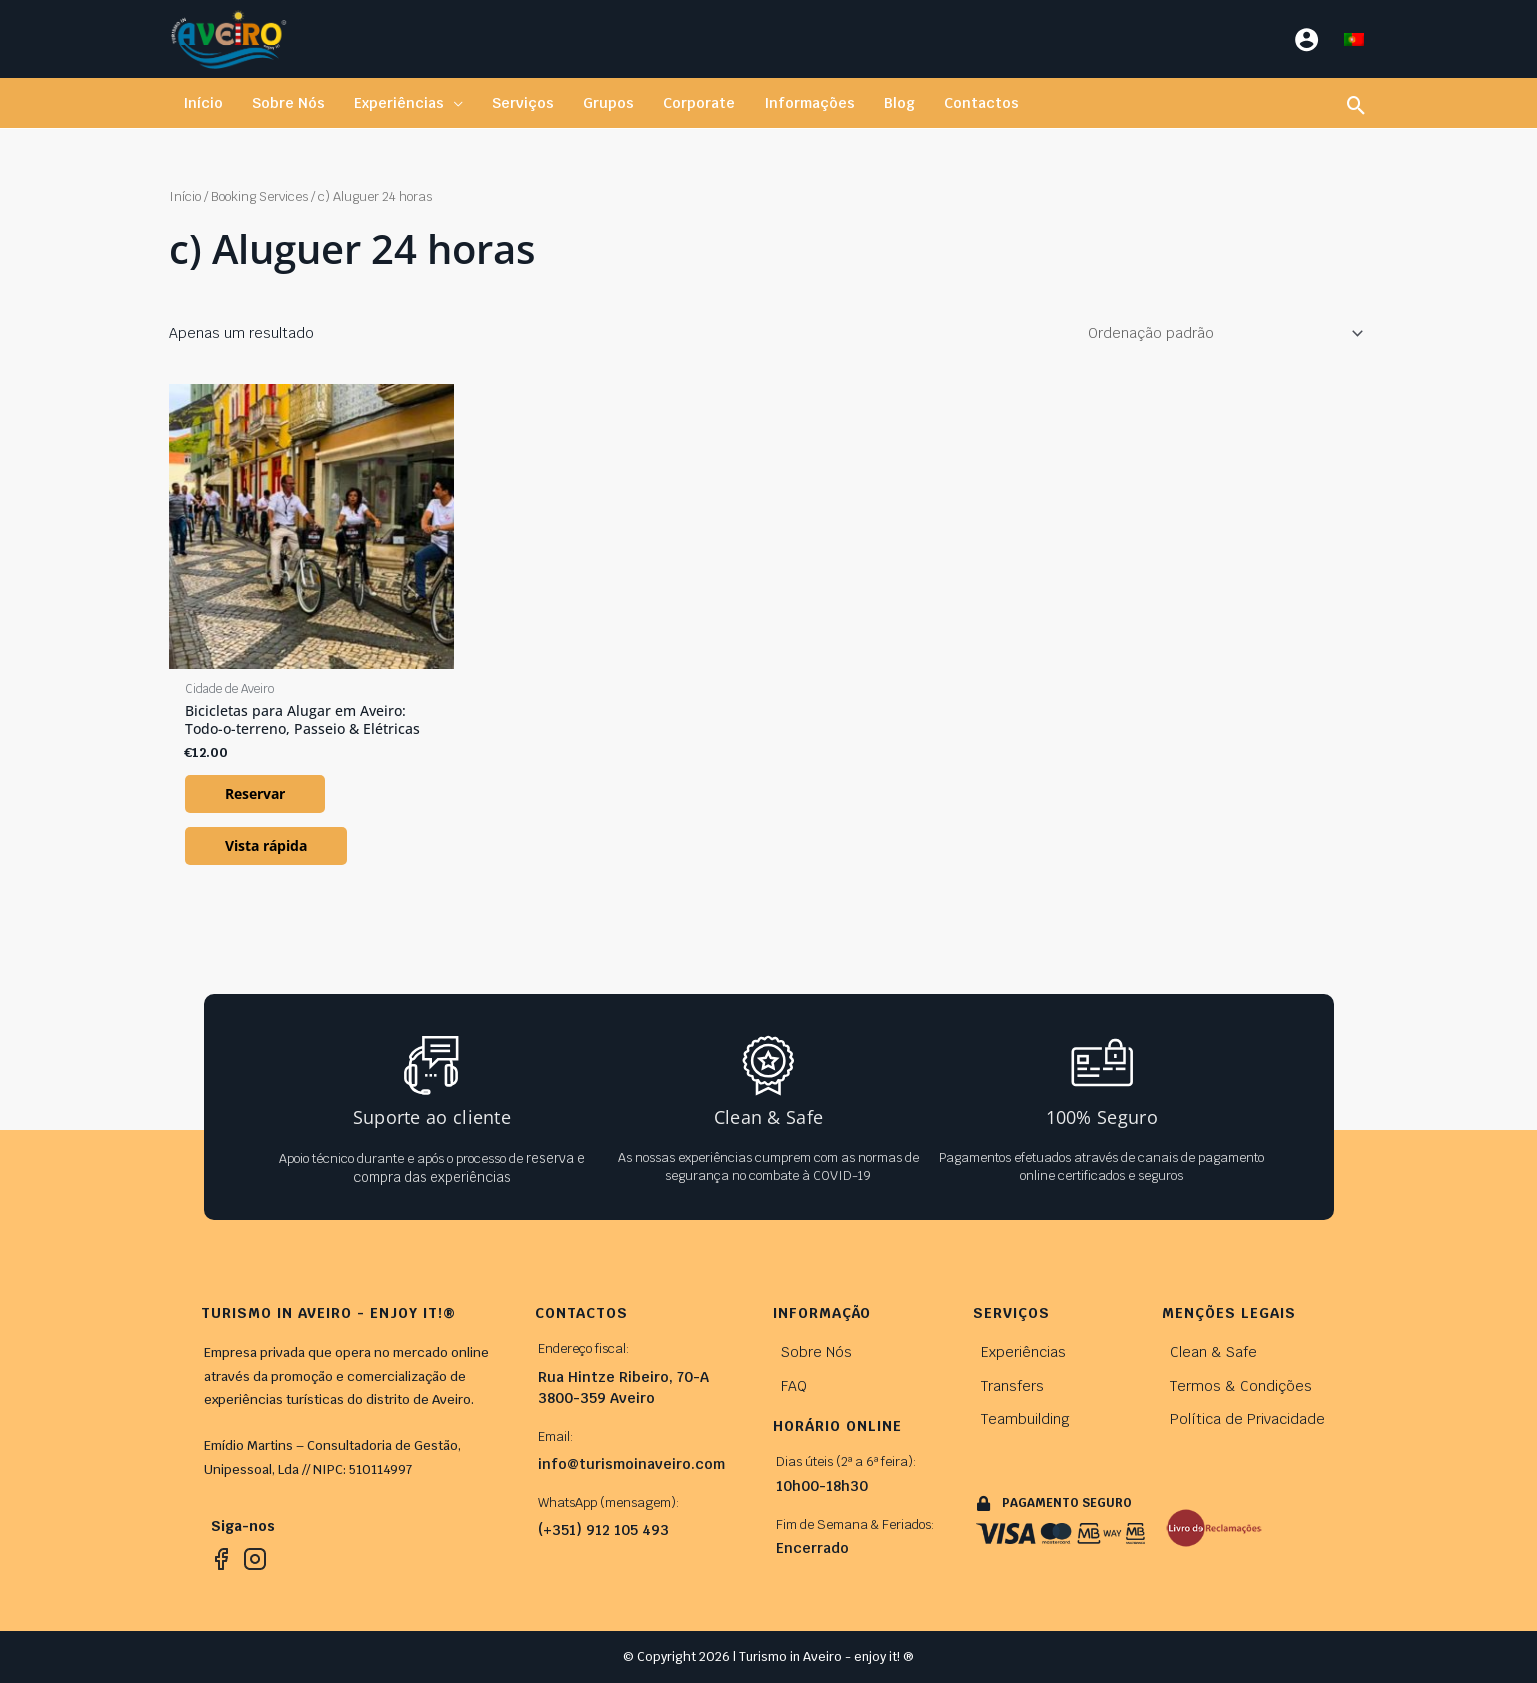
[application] (451, 103)
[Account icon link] (1306, 39)
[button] (406, 103)
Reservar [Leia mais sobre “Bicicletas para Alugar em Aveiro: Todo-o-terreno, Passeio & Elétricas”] (255, 793)
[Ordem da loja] (1222, 333)
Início (185, 196)
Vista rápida (266, 845)
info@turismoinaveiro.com (631, 1464)
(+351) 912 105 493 (603, 1530)
